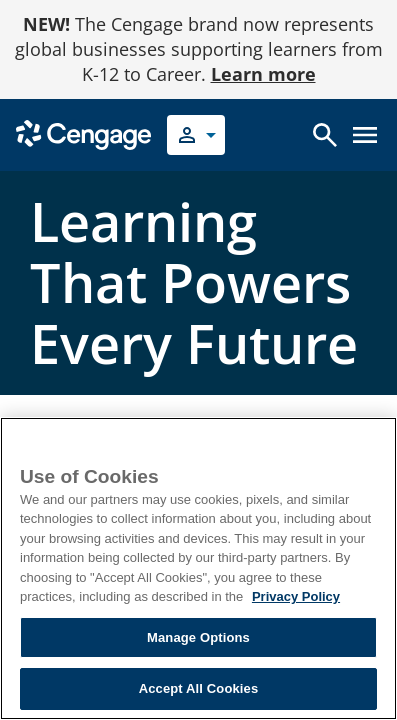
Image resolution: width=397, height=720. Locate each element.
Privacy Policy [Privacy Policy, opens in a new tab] (296, 596)
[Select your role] (196, 135)
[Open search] (325, 135)
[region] (198, 568)
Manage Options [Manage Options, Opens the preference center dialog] (198, 637)
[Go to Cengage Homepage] (83, 133)
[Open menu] (365, 135)
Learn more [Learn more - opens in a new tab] (263, 74)
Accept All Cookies (199, 688)
